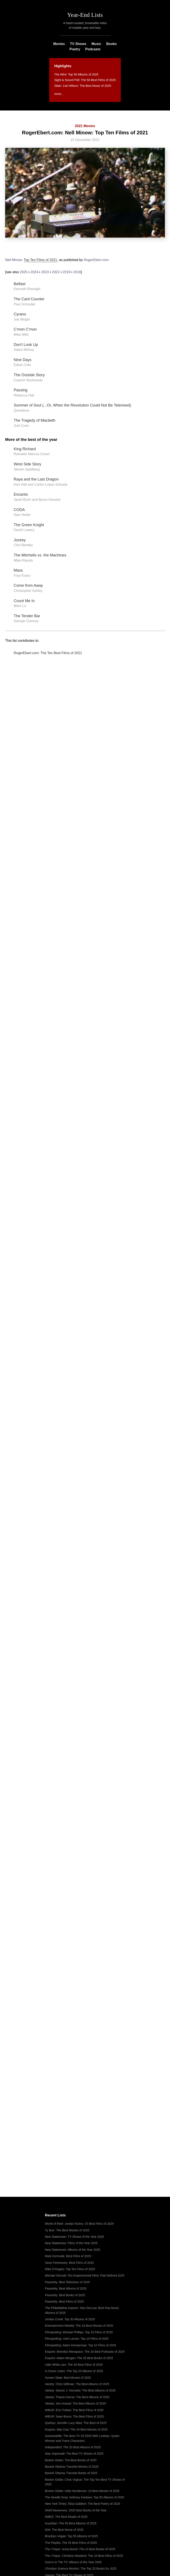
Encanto (21, 494)
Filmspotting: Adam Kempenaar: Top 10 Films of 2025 (80, 2345)
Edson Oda (22, 365)
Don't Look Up (26, 345)
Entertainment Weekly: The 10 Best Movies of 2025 (79, 2325)
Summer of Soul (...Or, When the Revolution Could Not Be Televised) (72, 405)
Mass (18, 570)
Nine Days (22, 360)
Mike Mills (21, 334)
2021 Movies (85, 126)
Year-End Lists (85, 15)
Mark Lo (20, 606)
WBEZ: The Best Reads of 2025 (66, 2516)
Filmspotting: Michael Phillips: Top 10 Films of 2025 (79, 2332)
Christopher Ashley (28, 590)
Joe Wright (22, 319)
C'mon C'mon (25, 329)
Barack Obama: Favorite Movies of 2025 (72, 2466)
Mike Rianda (23, 560)
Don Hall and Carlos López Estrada (40, 484)
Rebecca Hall (24, 395)
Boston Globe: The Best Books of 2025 (71, 2460)
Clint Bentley (23, 545)
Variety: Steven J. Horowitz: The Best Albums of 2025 (80, 2390)
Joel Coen (21, 425)
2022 (56, 272)
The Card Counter (29, 299)
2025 (23, 272)
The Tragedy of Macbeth (34, 420)
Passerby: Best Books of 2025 (65, 2295)
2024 (34, 272)
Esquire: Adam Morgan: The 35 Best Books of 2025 (79, 2358)
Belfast (19, 284)
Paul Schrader (24, 304)
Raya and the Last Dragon (36, 479)
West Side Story (27, 464)
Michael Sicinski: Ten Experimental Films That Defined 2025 (84, 2275)
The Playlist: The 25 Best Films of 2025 (71, 2542)
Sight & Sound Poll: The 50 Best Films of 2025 (85, 80)
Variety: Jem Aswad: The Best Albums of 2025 (75, 2403)
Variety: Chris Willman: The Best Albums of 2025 (77, 2384)
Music (96, 44)
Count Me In (24, 601)
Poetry (74, 49)
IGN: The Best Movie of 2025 (64, 2529)
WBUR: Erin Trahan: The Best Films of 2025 (74, 2410)
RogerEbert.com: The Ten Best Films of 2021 (48, 653)
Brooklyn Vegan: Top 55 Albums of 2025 (71, 2536)
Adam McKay (24, 349)
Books (111, 44)
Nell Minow (13, 260)
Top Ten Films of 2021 (40, 260)
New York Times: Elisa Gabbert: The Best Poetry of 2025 (82, 2503)
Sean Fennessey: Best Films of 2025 (69, 2262)
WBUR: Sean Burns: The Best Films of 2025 (74, 2416)
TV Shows (78, 44)
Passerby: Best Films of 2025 (64, 2301)
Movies (59, 44)
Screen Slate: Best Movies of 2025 (68, 2377)
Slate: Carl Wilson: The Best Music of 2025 (82, 85)
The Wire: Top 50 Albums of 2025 (76, 74)
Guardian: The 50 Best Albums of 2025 (70, 2523)
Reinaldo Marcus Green (32, 454)
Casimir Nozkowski (28, 380)
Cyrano (20, 314)
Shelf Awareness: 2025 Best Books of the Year (76, 2510)
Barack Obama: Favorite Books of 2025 (71, 2473)
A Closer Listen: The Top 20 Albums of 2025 (74, 2371)
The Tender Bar (27, 616)
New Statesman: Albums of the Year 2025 (72, 2249)
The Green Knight (29, 525)
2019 (66, 272)
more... (59, 94)
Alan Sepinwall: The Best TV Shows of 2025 (74, 2453)
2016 (77, 272)
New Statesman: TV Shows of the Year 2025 (74, 2236)
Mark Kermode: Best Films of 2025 (68, 2256)
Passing (20, 390)
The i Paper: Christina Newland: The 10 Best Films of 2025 (84, 2555)
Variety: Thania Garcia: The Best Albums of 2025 (77, 2397)
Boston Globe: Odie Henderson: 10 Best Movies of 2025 (82, 2491)
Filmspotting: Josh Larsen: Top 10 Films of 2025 (76, 2338)
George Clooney (26, 621)
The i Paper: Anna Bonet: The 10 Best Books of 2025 (80, 2549)
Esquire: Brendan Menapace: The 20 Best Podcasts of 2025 (85, 2351)
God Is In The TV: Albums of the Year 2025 (73, 2562)
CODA (19, 510)
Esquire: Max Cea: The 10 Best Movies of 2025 (76, 2429)
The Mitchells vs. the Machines (40, 555)
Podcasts (93, 49)
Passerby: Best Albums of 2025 (66, 2288)
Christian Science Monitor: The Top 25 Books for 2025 (81, 2568)
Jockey (20, 540)
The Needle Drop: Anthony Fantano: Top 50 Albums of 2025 (84, 2497)
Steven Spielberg (27, 469)
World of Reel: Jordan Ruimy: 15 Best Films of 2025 (79, 2223)
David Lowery (24, 530)
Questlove (21, 410)
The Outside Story (29, 375)
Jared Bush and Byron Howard (37, 499)
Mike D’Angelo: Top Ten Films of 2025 (70, 2269)
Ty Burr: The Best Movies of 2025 (67, 2230)
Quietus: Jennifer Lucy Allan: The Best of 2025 (75, 2423)
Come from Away (28, 585)
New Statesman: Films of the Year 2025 (71, 2243)
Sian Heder (22, 515)
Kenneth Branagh (27, 289)
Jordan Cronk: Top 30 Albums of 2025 (70, 2319)
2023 (45, 272)
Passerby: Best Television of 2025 (67, 2282)
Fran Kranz (22, 575)
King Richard (25, 449)
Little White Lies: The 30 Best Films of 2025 (74, 2364)
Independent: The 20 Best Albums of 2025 (73, 2447)
